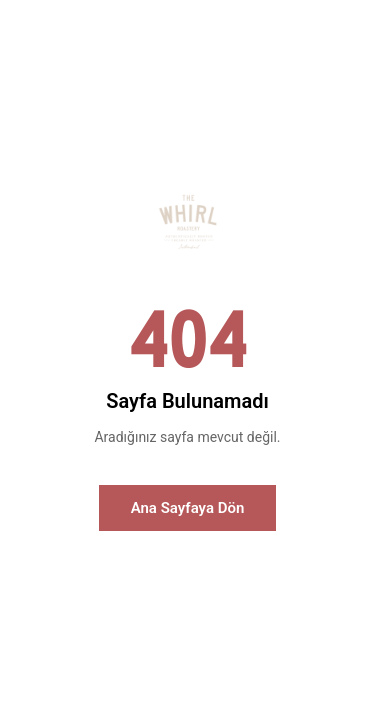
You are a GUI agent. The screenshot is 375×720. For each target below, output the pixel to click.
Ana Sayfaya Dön (188, 508)
